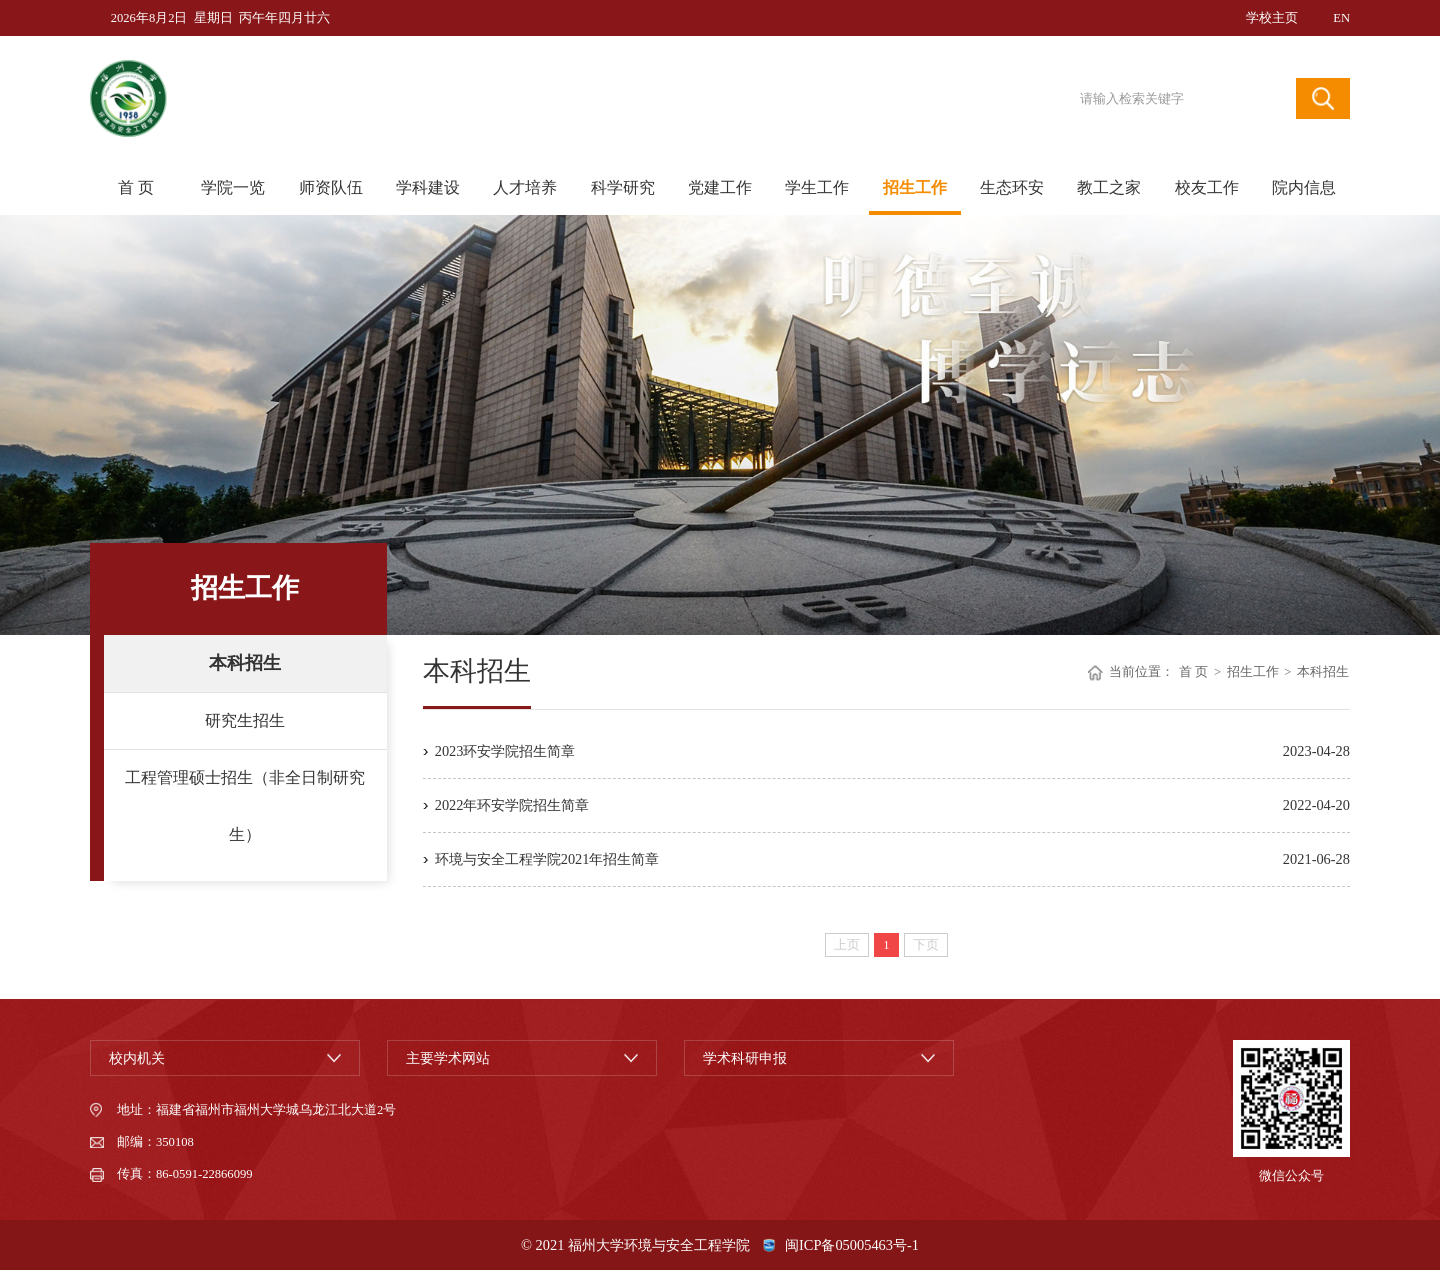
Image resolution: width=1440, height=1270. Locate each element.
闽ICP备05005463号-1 (852, 1245)
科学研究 (623, 188)
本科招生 (245, 663)
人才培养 (525, 188)
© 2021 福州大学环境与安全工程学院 (635, 1245)
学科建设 (428, 188)
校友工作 (1207, 188)
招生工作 (915, 188)
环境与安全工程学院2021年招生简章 (547, 859)
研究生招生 (245, 721)
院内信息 (1304, 188)
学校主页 (1272, 18)
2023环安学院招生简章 (505, 751)
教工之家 (1109, 188)
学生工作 (817, 188)
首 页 (136, 188)
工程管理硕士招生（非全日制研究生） (245, 806)
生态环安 (1012, 188)
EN (1341, 18)
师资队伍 (331, 188)
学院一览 (233, 188)
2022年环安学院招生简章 (512, 805)
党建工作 (720, 188)
